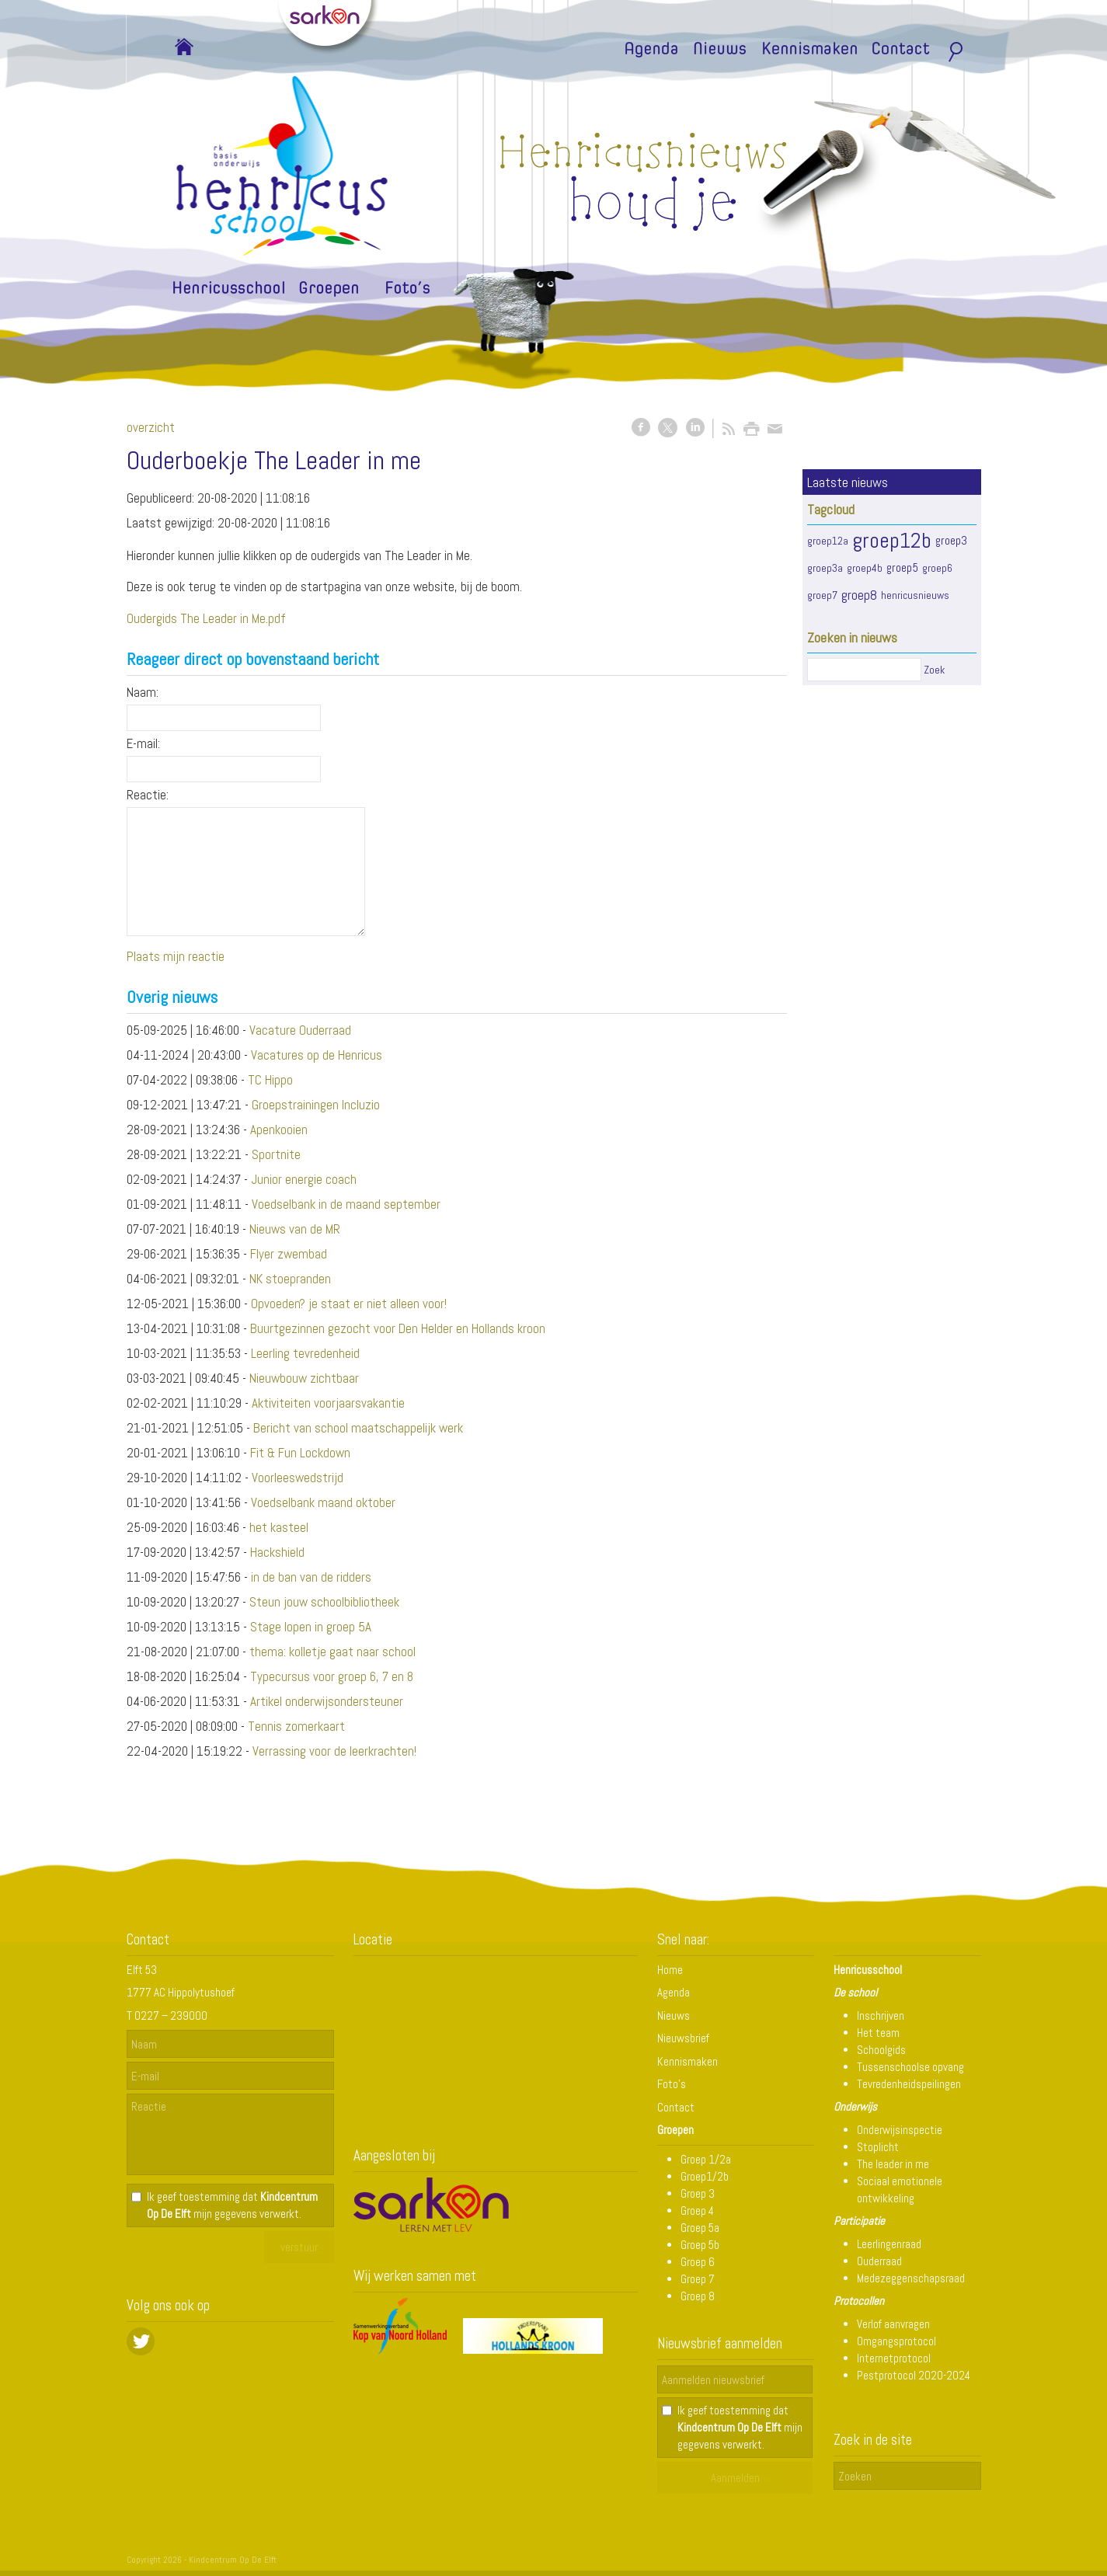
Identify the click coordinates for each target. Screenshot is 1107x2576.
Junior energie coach (304, 1179)
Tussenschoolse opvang (910, 2066)
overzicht (151, 427)
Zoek (934, 670)
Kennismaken (687, 2061)
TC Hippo (270, 1079)
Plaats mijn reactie (176, 956)
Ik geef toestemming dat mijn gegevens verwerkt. (232, 2205)
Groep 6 (698, 2261)
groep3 (951, 540)
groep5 (902, 568)
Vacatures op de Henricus (316, 1054)
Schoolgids (881, 2049)
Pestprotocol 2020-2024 (913, 2375)
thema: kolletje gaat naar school (332, 1651)
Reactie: (148, 794)
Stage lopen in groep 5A (310, 1626)
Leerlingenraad (889, 2244)
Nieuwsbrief (683, 2038)
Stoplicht (878, 2146)
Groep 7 (698, 2278)
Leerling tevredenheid (305, 1353)
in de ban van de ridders (311, 1577)
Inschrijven (880, 2015)
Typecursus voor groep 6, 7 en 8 (331, 1676)
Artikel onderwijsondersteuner (326, 1701)
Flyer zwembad (288, 1253)
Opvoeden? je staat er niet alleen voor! (349, 1303)
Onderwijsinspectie (899, 2129)
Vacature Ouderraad (300, 1030)
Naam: (142, 692)
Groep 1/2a (706, 2159)
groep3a (825, 568)
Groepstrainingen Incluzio (316, 1104)
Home (670, 1969)
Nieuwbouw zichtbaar (304, 1378)
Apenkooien (279, 1129)
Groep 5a (700, 2227)
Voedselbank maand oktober (323, 1502)
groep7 (822, 595)
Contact (675, 2107)
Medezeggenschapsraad (911, 2278)
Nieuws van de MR (294, 1229)
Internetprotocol (894, 2358)
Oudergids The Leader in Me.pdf (206, 618)
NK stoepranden (290, 1278)
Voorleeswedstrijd (297, 1477)
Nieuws (673, 2015)
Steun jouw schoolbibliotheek (324, 1601)
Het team (878, 2032)
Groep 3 (698, 2193)
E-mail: (143, 743)
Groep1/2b (705, 2176)
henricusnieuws (915, 595)
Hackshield (277, 1552)
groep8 (859, 595)
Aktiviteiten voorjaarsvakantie (328, 1403)
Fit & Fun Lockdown (300, 1452)
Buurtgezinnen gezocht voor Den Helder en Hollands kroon (397, 1328)
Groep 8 (698, 2296)
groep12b (891, 540)
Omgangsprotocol (896, 2341)
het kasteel (278, 1527)
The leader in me (893, 2164)
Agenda (673, 1992)
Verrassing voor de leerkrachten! (334, 1751)
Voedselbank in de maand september (346, 1204)
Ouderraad (879, 2261)
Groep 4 (697, 2210)
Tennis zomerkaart (296, 1726)
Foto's (671, 2083)
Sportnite (276, 1154)
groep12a (827, 541)
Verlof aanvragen (893, 2324)
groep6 (937, 568)
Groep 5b (700, 2244)
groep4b (864, 568)
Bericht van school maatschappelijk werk (358, 1427)
